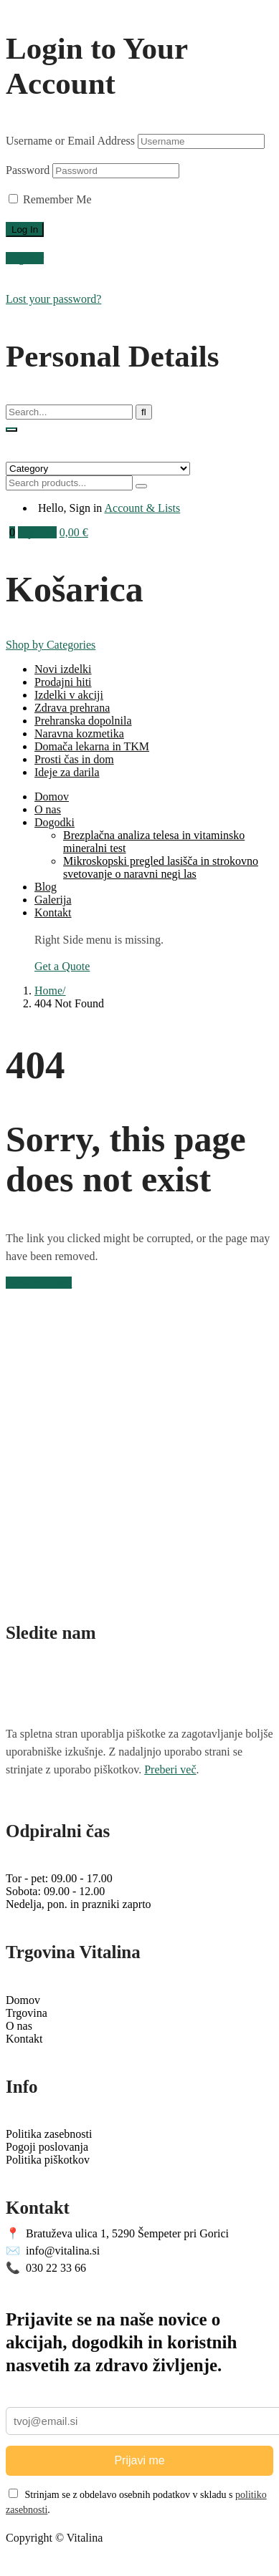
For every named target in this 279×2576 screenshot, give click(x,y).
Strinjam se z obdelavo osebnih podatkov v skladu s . (136, 2502)
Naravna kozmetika (79, 733)
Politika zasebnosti (49, 2134)
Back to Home (39, 1283)
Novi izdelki (63, 669)
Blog (45, 887)
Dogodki (54, 822)
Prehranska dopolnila (83, 721)
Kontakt (53, 912)
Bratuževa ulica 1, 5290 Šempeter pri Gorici (117, 2233)
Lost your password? (53, 299)
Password (27, 170)
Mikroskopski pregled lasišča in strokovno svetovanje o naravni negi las (160, 867)
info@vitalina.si (53, 2250)
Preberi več (170, 1769)
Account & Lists (142, 508)
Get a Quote (62, 966)
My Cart (37, 532)
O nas (47, 809)
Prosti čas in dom (74, 759)
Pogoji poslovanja (47, 2147)
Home (48, 990)
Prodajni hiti (63, 682)
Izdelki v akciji (68, 695)
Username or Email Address (70, 141)
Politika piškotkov (48, 2160)
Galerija (53, 900)
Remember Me (50, 199)
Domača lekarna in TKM (91, 746)
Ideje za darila (67, 772)
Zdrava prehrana (72, 708)
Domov (51, 796)
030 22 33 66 (46, 2268)
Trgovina (26, 2013)
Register (25, 258)
